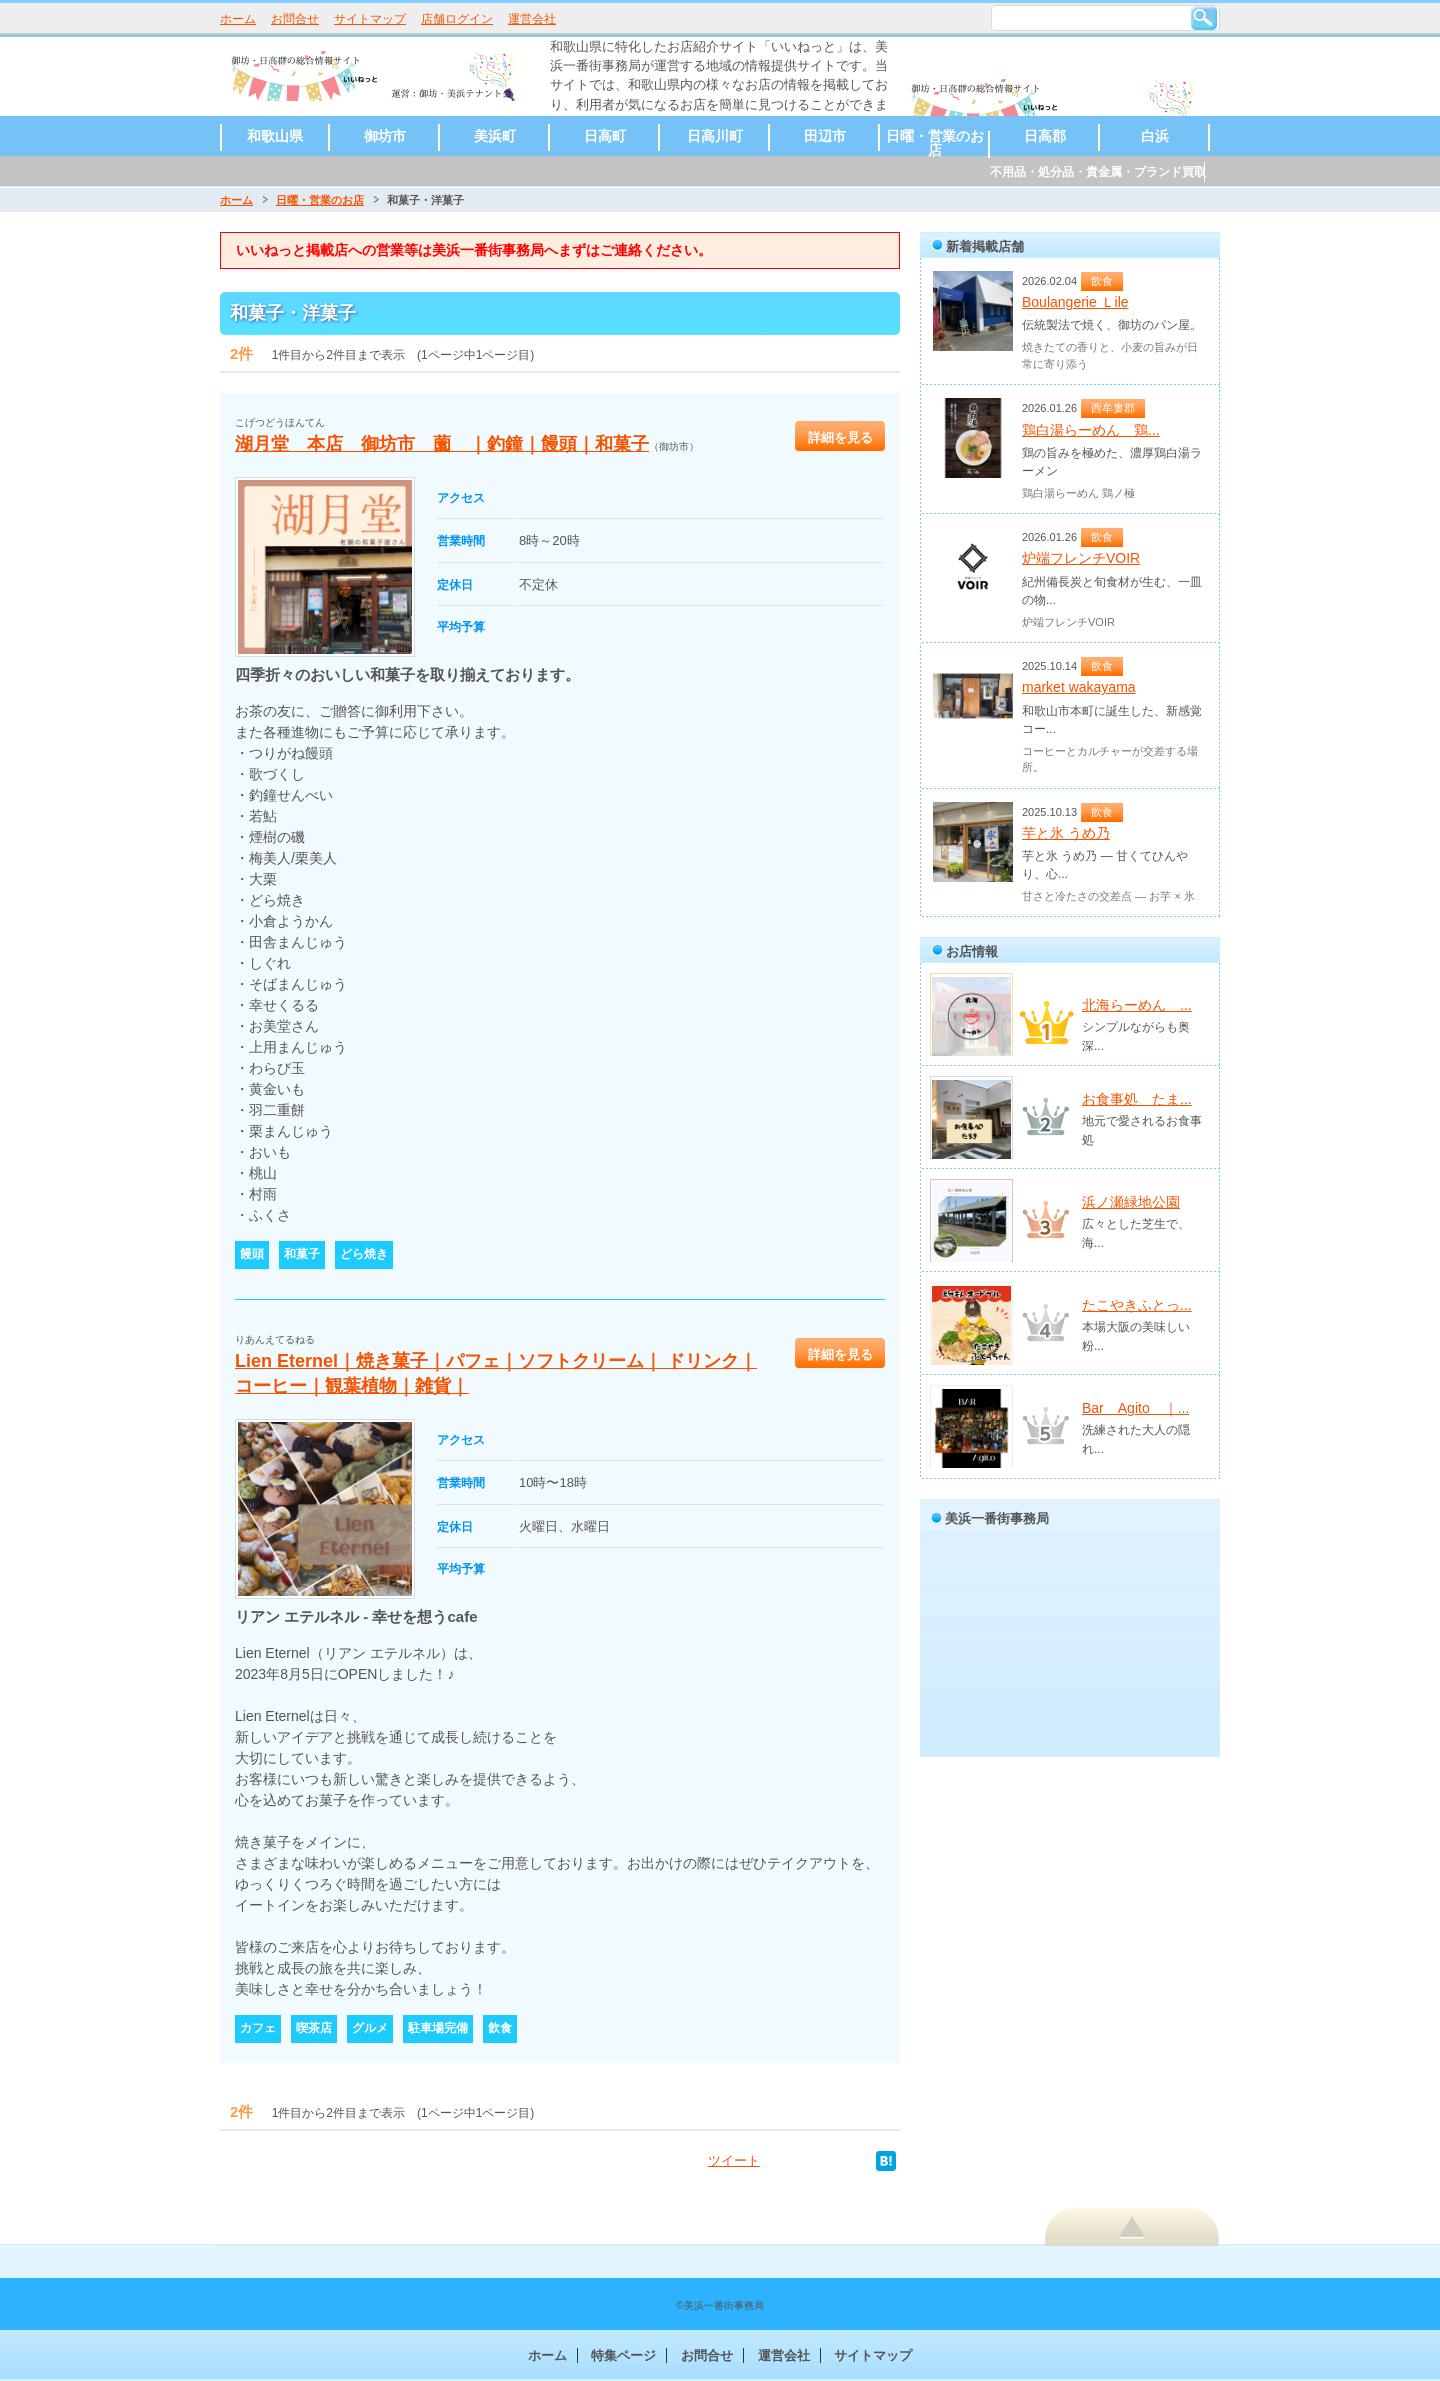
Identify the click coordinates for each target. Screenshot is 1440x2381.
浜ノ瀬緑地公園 (1131, 1202)
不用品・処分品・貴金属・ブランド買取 (1098, 172)
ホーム (238, 19)
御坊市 (385, 136)
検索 (1204, 18)
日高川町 (715, 136)
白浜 (1155, 136)
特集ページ (623, 2355)
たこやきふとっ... (1137, 1305)
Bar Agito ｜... (1135, 1408)
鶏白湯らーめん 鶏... (1091, 430)
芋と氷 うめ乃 (1066, 833)
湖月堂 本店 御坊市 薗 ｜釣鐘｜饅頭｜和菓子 (442, 444)
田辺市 (825, 136)
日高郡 (1045, 136)
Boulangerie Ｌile (1075, 302)
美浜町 (495, 136)
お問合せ (295, 19)
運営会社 (532, 19)
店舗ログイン (457, 19)
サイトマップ (370, 19)
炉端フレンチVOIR (1081, 558)
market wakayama (1079, 687)
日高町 (605, 136)
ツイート (734, 2160)
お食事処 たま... (1137, 1099)
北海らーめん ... (1137, 1005)
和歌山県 (275, 136)
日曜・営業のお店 (935, 143)
